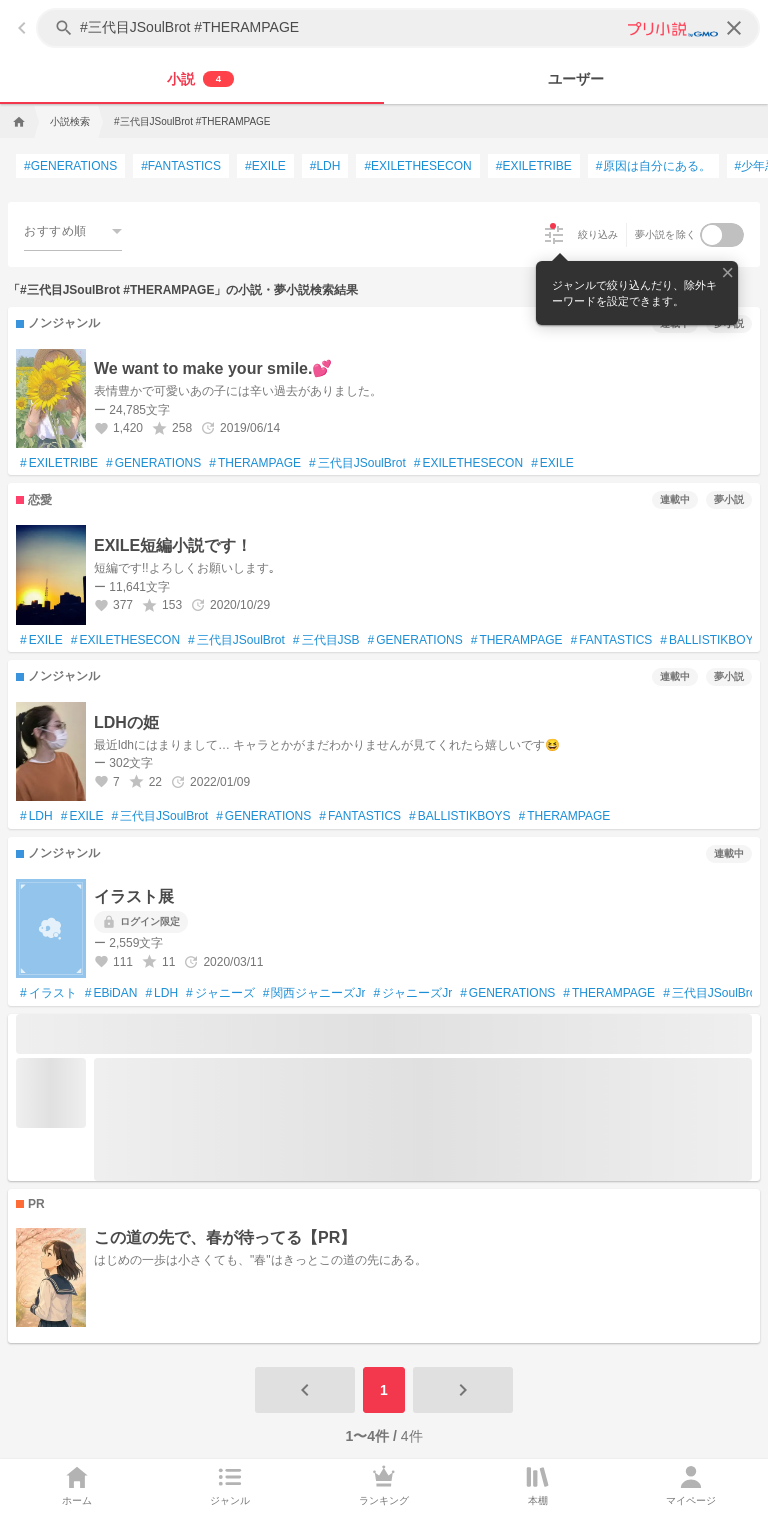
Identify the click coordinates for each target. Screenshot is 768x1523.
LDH (36, 817)
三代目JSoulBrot (357, 464)
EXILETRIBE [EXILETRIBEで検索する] (534, 166)
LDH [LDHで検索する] (325, 166)
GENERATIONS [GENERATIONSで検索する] (70, 166)
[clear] (734, 28)
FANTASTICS (612, 641)
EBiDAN (111, 994)
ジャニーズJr (412, 994)
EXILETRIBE (59, 464)
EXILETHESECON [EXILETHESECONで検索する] (417, 166)
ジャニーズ (220, 994)
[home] (17, 122)
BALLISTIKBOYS (459, 817)
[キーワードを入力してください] (400, 28)
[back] (22, 28)
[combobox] (73, 230)
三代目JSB (326, 641)
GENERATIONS (153, 464)
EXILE (552, 464)
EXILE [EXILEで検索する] (265, 166)
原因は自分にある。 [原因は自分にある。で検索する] (653, 166)
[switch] (722, 235)
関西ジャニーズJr (314, 994)
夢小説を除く (666, 234)
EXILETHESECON (468, 464)
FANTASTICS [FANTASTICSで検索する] (181, 166)
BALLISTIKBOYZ (710, 641)
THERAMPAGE (255, 464)
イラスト (48, 994)
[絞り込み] (554, 235)
